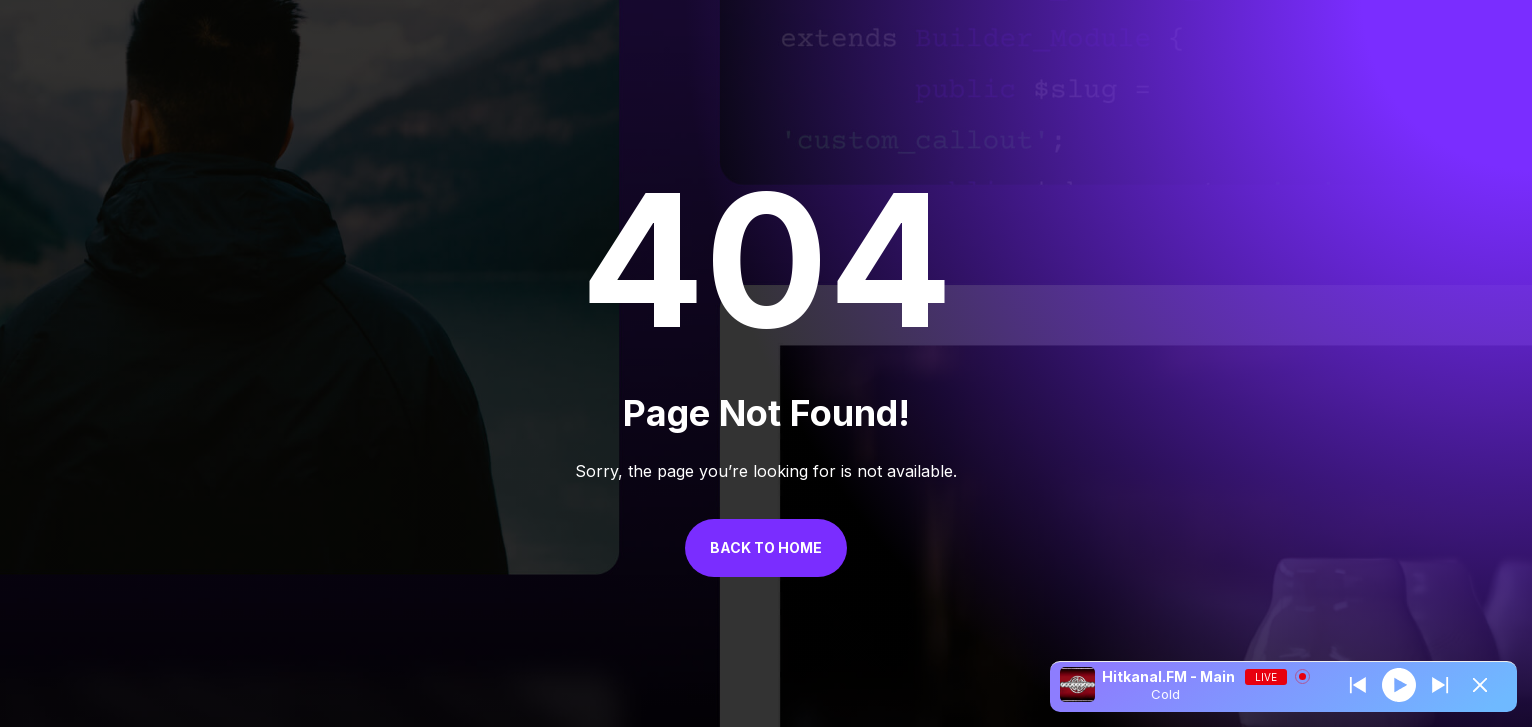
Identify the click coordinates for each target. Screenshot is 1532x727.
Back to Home (766, 547)
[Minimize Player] (1480, 685)
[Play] (1399, 684)
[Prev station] (1440, 685)
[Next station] (1358, 685)
